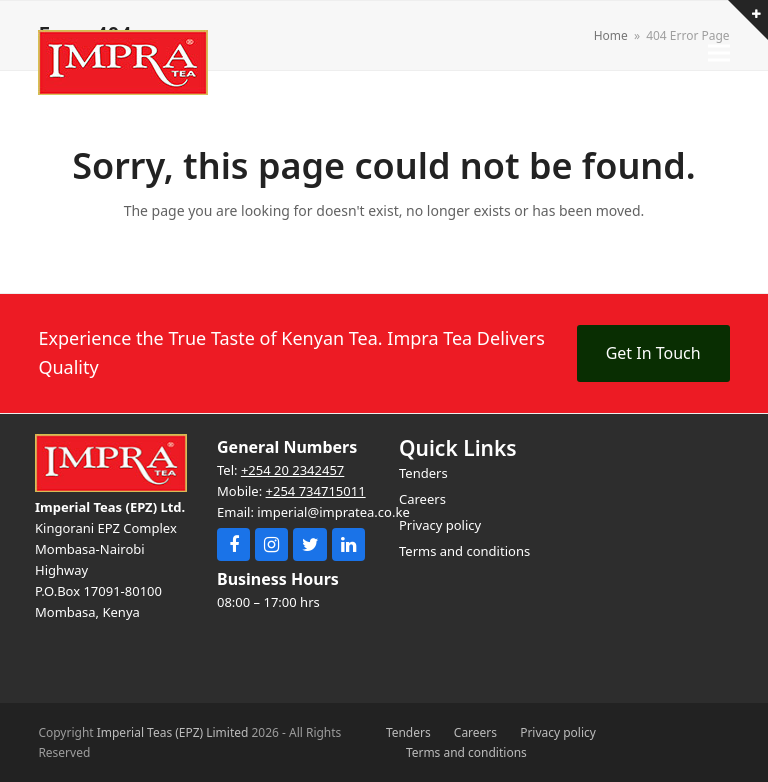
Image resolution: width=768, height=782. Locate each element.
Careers (475, 732)
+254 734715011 (316, 491)
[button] (719, 52)
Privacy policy (558, 732)
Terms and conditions (466, 752)
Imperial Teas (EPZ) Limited (173, 732)
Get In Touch (653, 353)
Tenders (408, 732)
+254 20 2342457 (292, 470)
